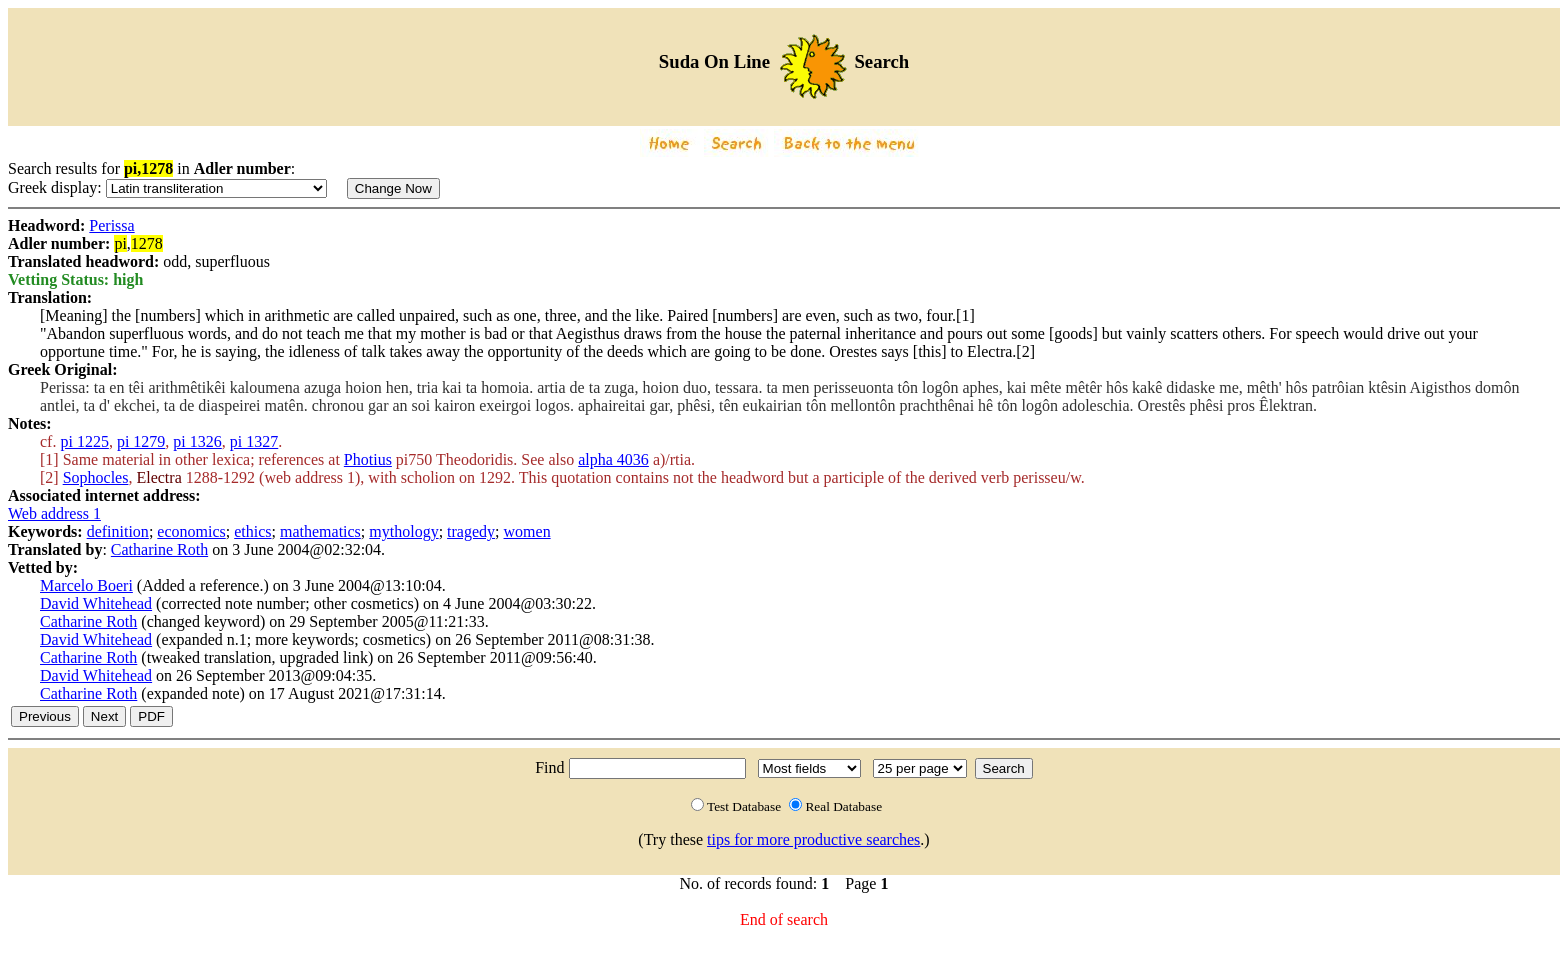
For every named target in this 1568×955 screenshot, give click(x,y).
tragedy (471, 531)
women (527, 531)
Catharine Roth (159, 549)
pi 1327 (254, 441)
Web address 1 (54, 513)
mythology (403, 531)
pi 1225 (84, 441)
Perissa (111, 225)
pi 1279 (141, 441)
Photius (368, 459)
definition (118, 531)
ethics (252, 531)
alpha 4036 (613, 459)
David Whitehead (96, 603)
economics (191, 531)
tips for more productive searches (813, 839)
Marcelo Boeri (86, 585)
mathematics (320, 531)
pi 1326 (197, 441)
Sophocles (96, 477)
